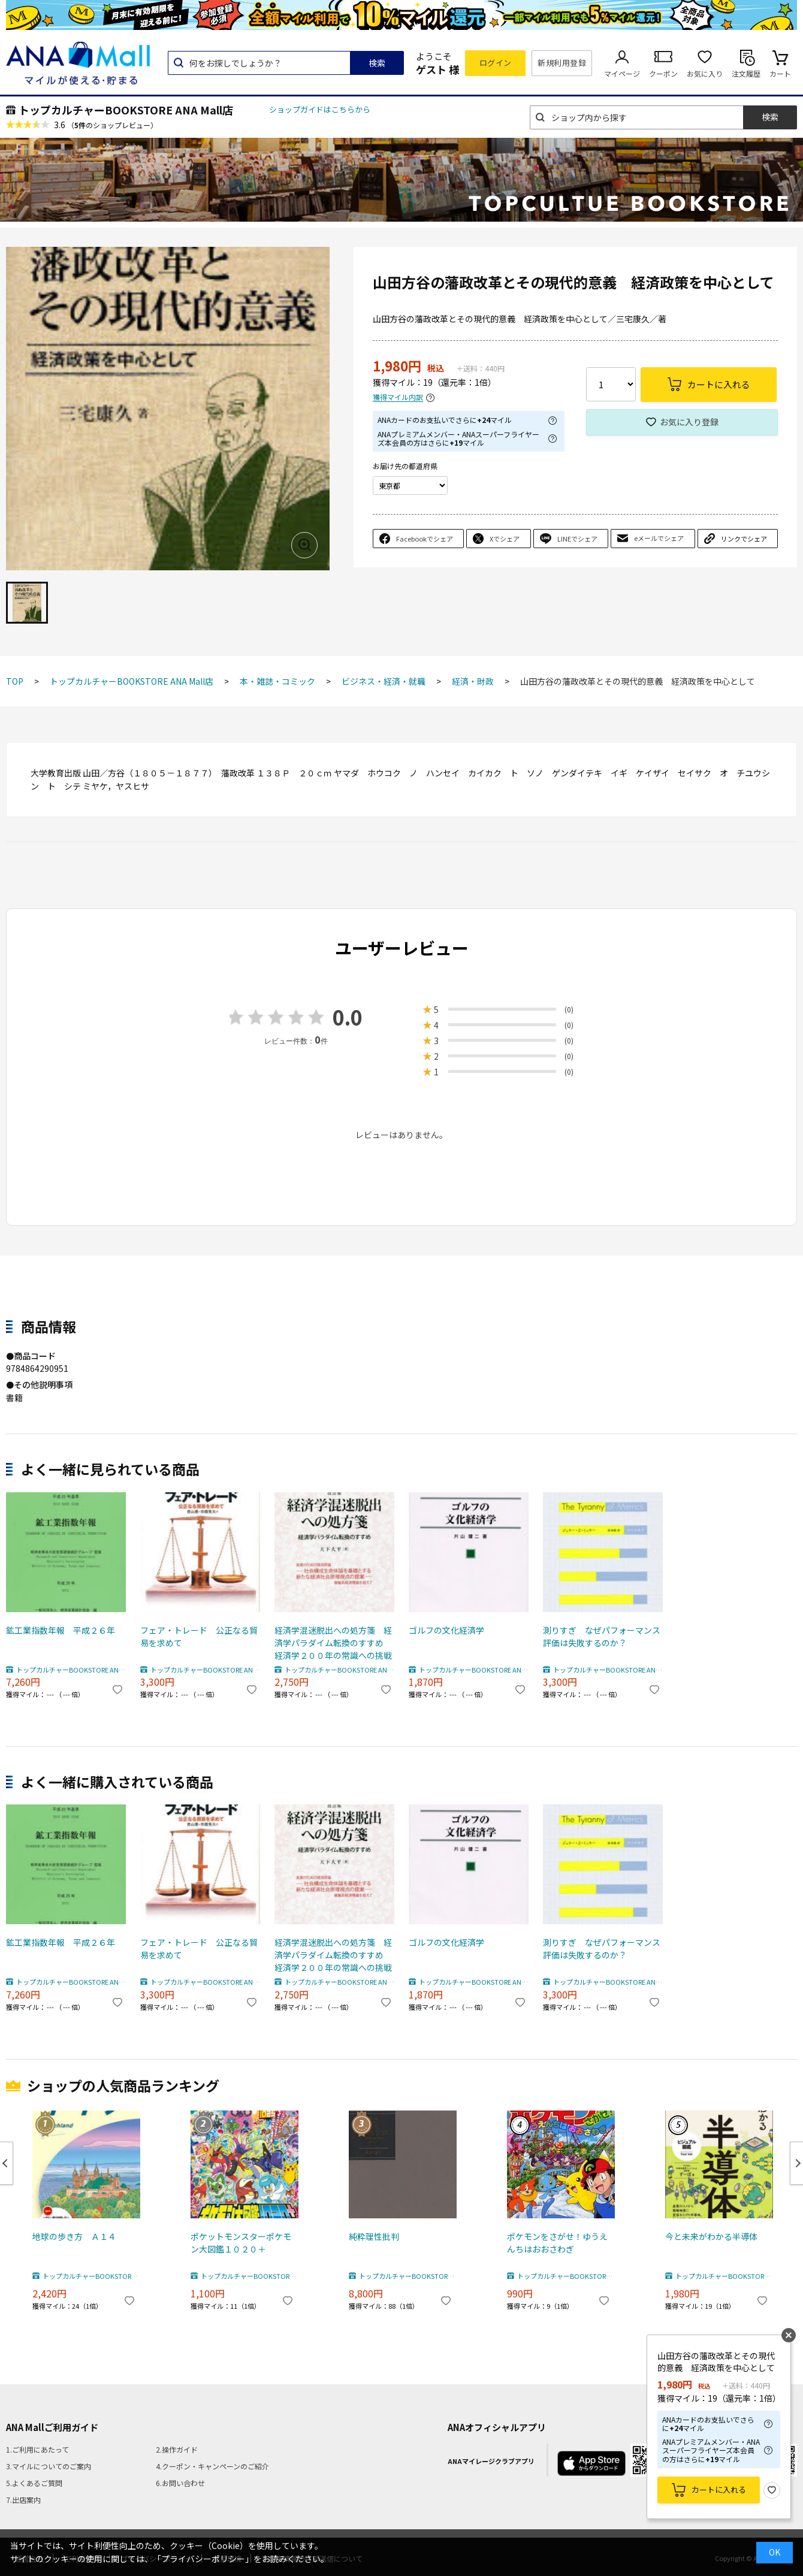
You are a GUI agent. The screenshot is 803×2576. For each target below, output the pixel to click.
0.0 (348, 1017)
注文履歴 (746, 73)
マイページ (622, 73)
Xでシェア (505, 538)
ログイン (495, 62)
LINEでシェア (577, 538)
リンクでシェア (744, 538)
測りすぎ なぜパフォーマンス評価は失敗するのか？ (601, 1636)
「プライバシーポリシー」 (203, 2559)
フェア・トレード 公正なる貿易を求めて (199, 1636)
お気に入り (705, 73)
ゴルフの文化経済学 (446, 1630)
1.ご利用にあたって (37, 2449)
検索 (377, 63)
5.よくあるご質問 (34, 2483)
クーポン (663, 73)
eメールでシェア (659, 538)
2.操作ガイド (177, 2449)
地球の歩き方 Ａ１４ (74, 2236)
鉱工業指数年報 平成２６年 (60, 1630)
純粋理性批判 (374, 2236)
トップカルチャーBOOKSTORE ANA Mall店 (126, 109)
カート (780, 73)
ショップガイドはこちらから (319, 109)
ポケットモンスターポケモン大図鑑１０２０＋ (241, 2242)
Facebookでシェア (424, 538)
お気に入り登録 (689, 422)
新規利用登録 (562, 62)
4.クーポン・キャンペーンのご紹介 (212, 2466)
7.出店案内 (23, 2500)
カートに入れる (719, 2489)
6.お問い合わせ (180, 2483)
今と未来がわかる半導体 (711, 2236)
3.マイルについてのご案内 (48, 2466)
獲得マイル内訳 (398, 397)
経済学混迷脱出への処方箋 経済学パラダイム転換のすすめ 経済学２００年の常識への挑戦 (333, 1642)
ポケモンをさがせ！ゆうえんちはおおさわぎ (557, 2242)
